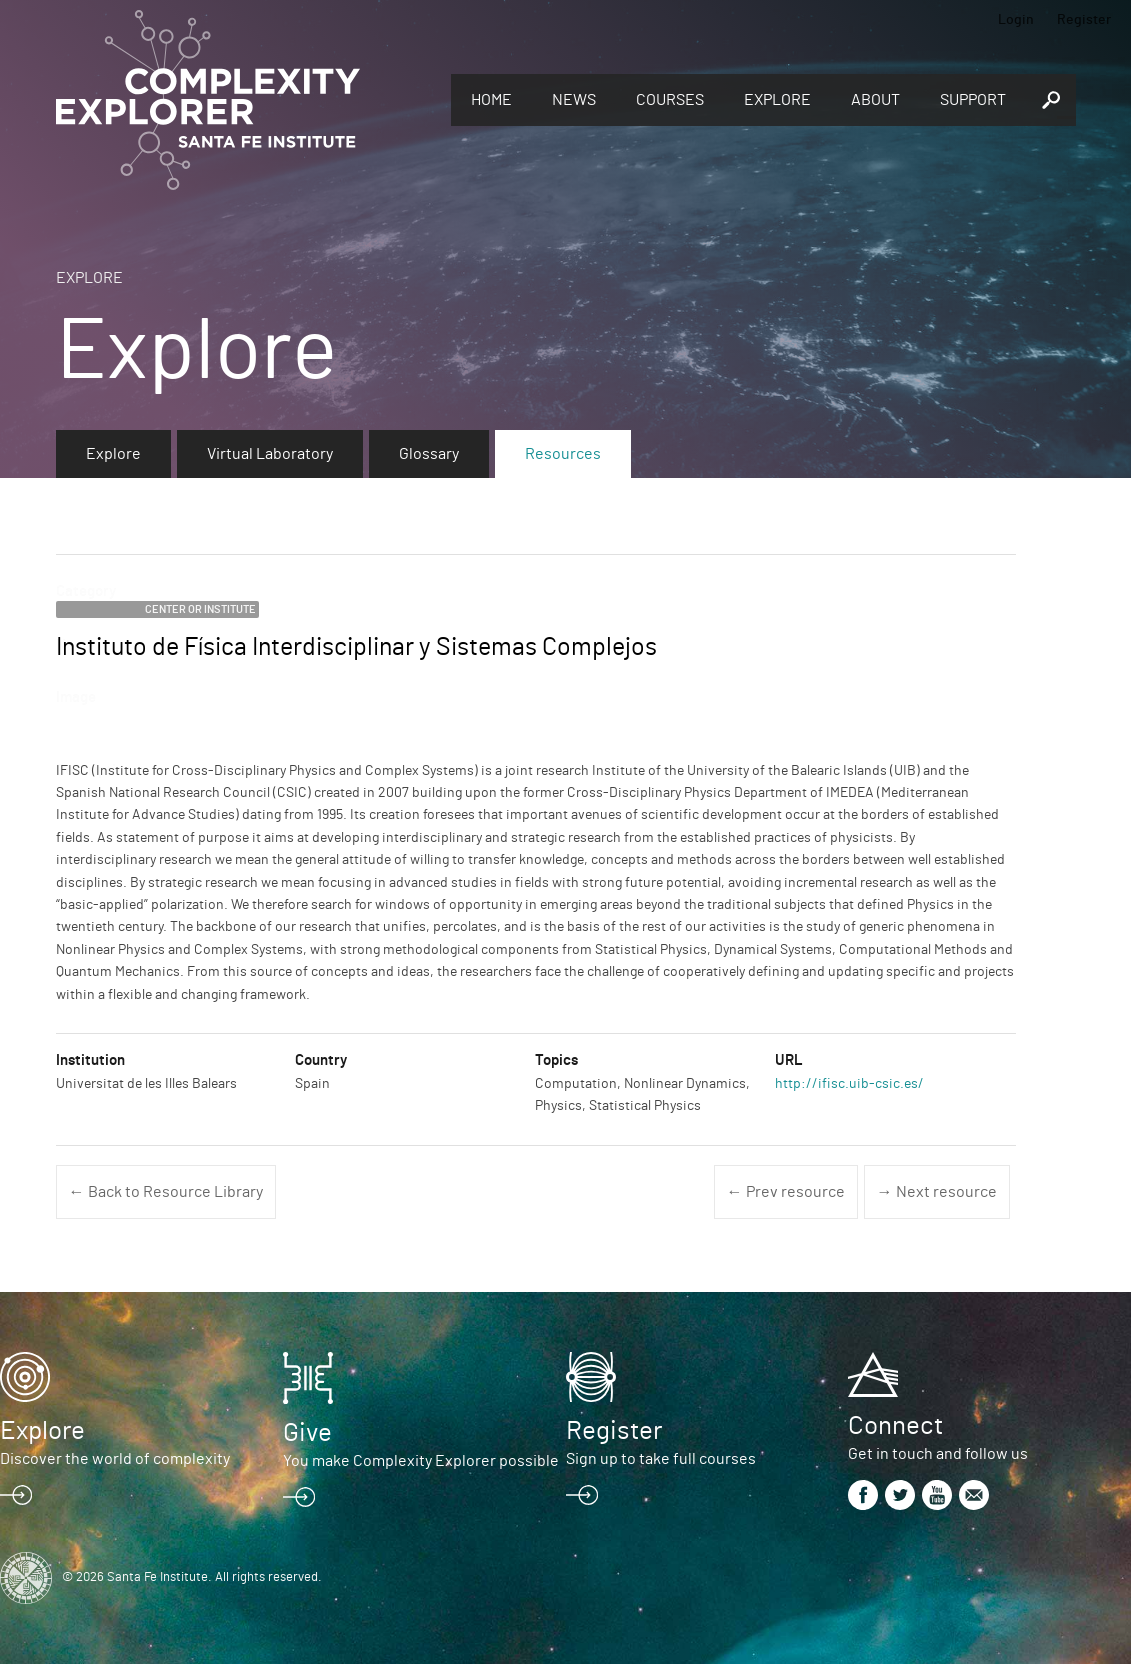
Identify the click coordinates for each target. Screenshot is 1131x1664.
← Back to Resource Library (166, 1192)
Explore (777, 100)
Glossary (429, 454)
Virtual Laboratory (270, 454)
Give (307, 1433)
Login (1016, 20)
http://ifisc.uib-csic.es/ (849, 1084)
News (574, 100)
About (875, 100)
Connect (895, 1426)
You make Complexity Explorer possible (421, 1461)
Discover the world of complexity (115, 1459)
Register (1084, 20)
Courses (670, 100)
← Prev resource (786, 1192)
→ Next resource (937, 1192)
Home (491, 100)
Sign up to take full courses (661, 1459)
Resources (563, 454)
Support (973, 100)
